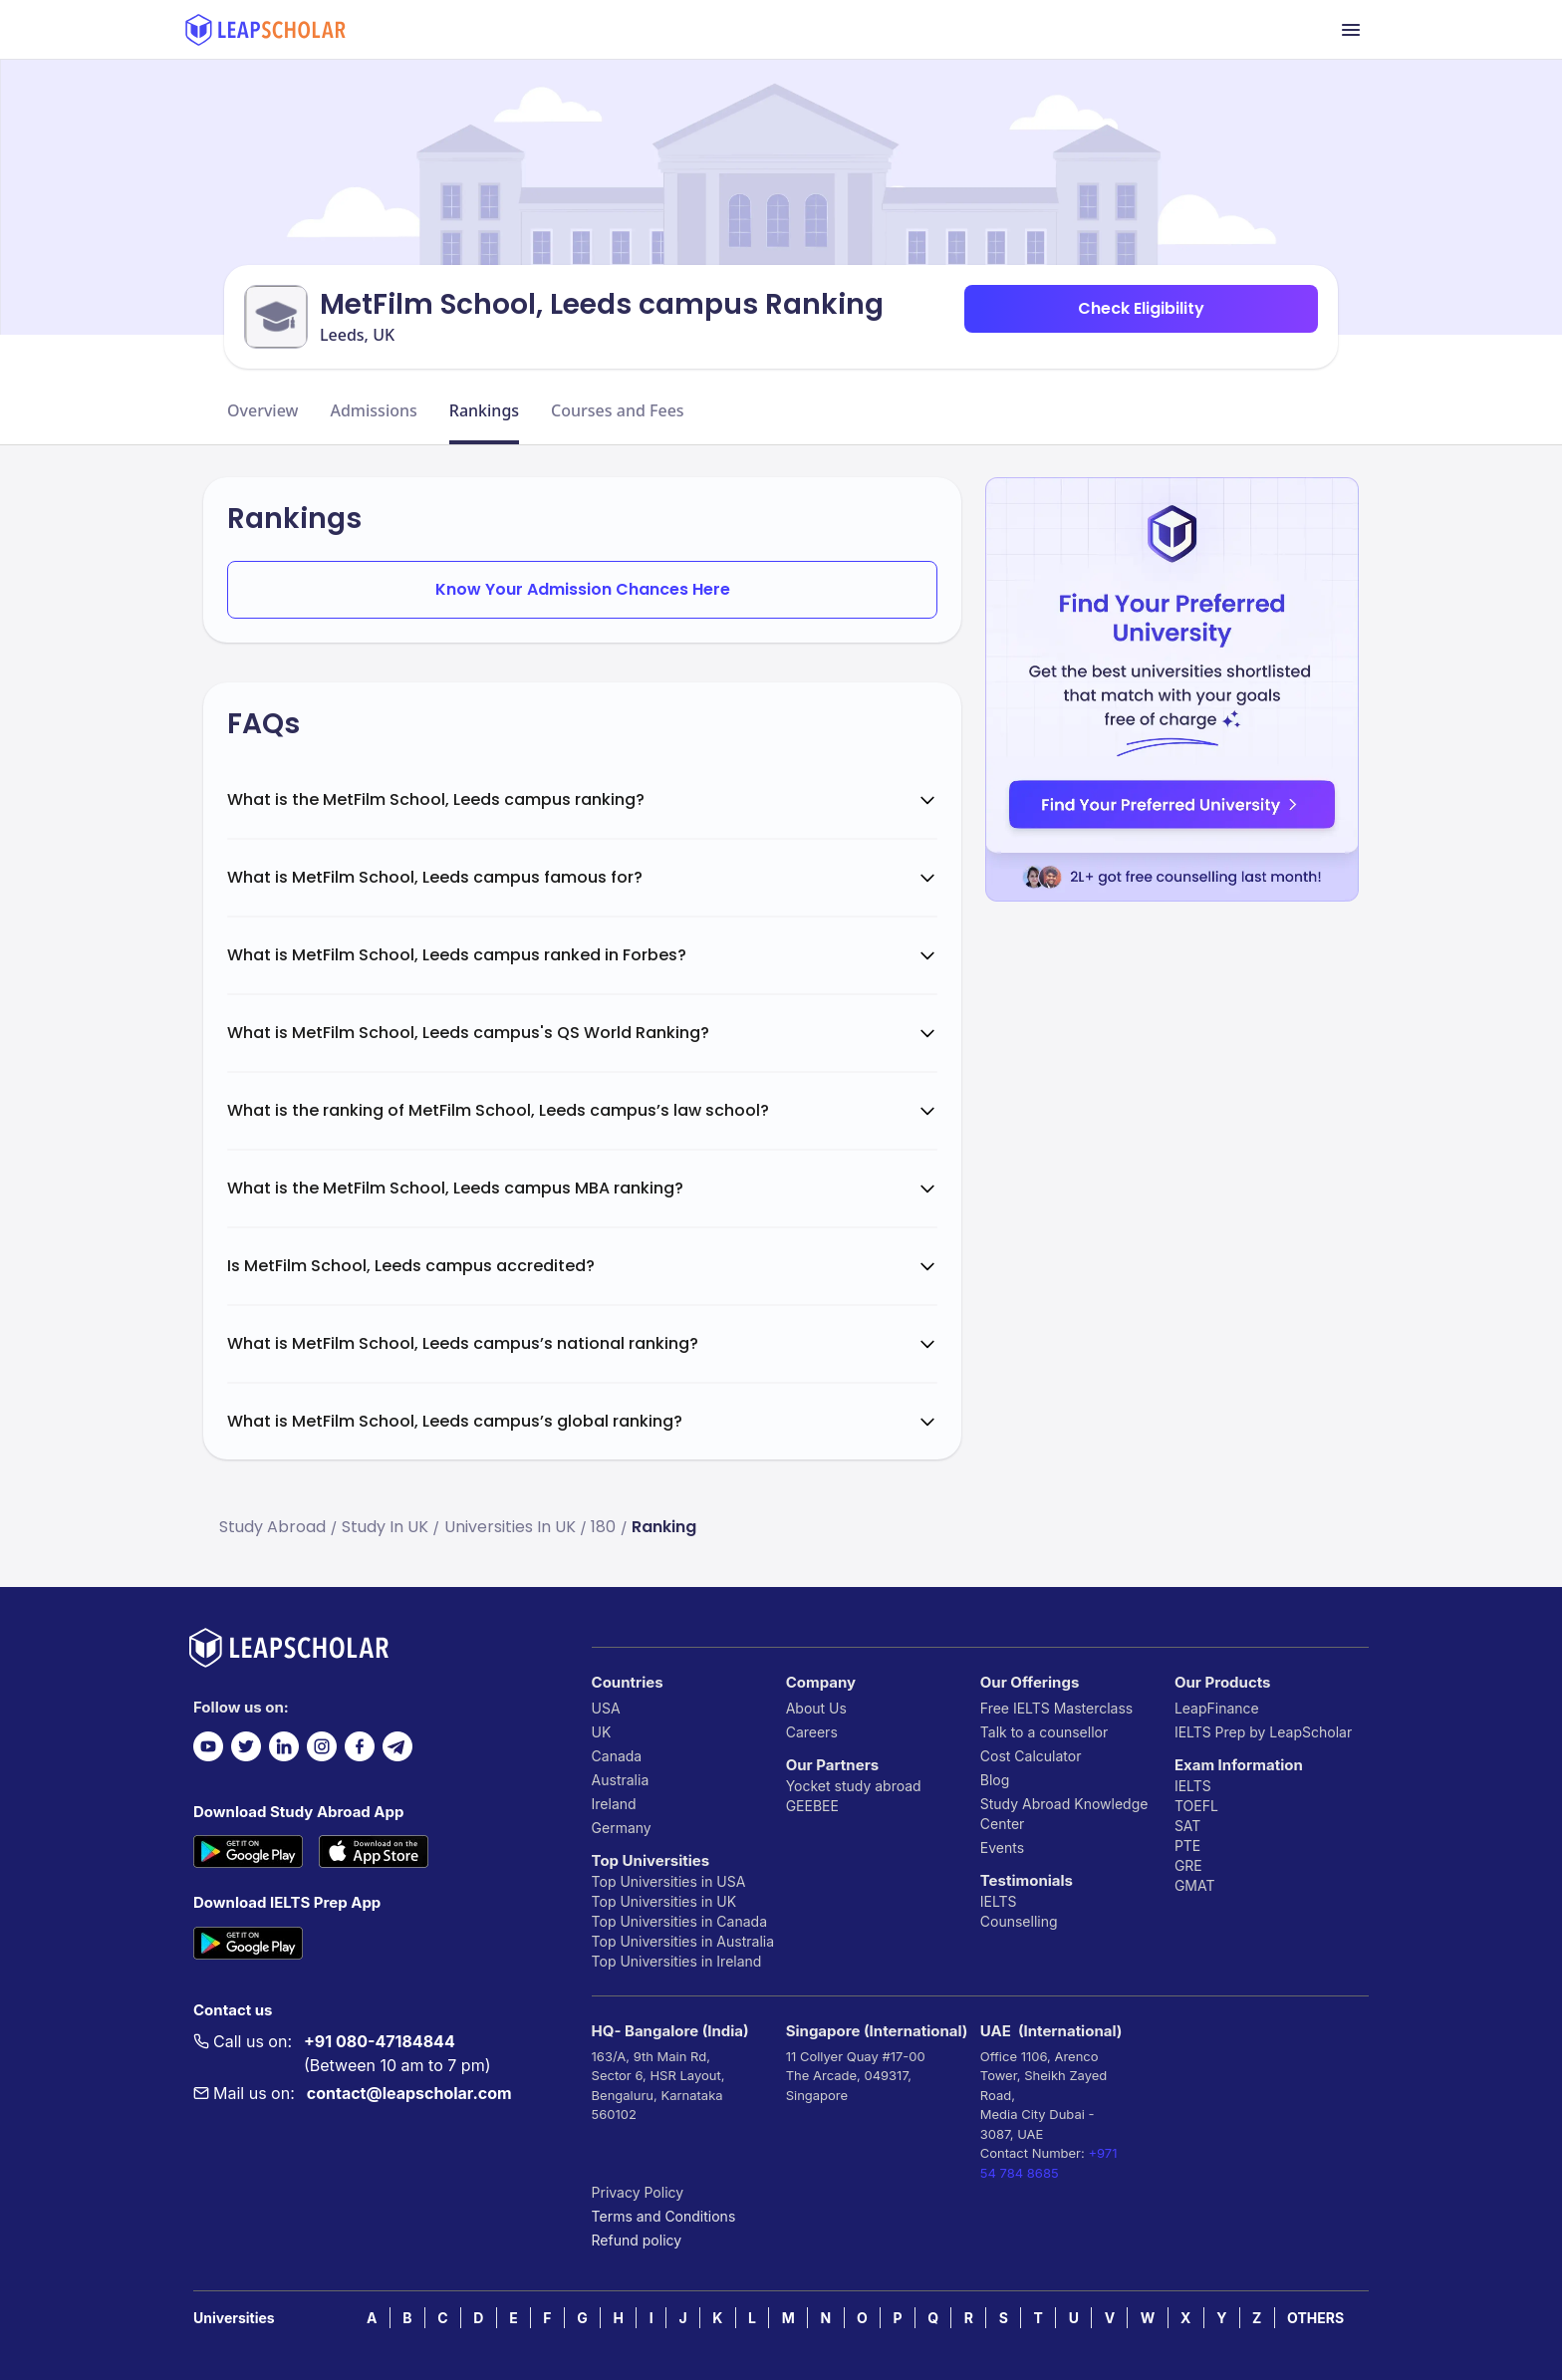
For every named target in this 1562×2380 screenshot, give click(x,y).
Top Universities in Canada (679, 1921)
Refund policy (637, 2240)
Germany (621, 1827)
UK (602, 1731)
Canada (617, 1755)
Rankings (484, 410)
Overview (262, 410)
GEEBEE (812, 1805)
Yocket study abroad (853, 1785)
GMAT (1194, 1885)
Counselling (1019, 1921)
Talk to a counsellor (1044, 1731)
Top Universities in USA (669, 1881)
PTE (1187, 1845)
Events (1002, 1847)
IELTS (998, 1901)
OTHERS (1315, 2317)
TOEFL (1196, 1805)
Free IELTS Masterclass (1056, 1708)
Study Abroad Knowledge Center (1064, 1813)
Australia (621, 1779)
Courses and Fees (617, 410)
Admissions (373, 410)
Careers (812, 1731)
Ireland (614, 1803)
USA (606, 1708)
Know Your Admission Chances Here (582, 589)
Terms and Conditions (664, 2216)
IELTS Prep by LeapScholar (1263, 1731)
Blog (995, 1779)
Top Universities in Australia (683, 1941)
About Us (816, 1708)
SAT (1187, 1825)
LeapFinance (1216, 1708)
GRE (1188, 1865)
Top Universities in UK (664, 1901)
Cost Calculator (1031, 1755)
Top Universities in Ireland (677, 1961)
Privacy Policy (638, 2192)
